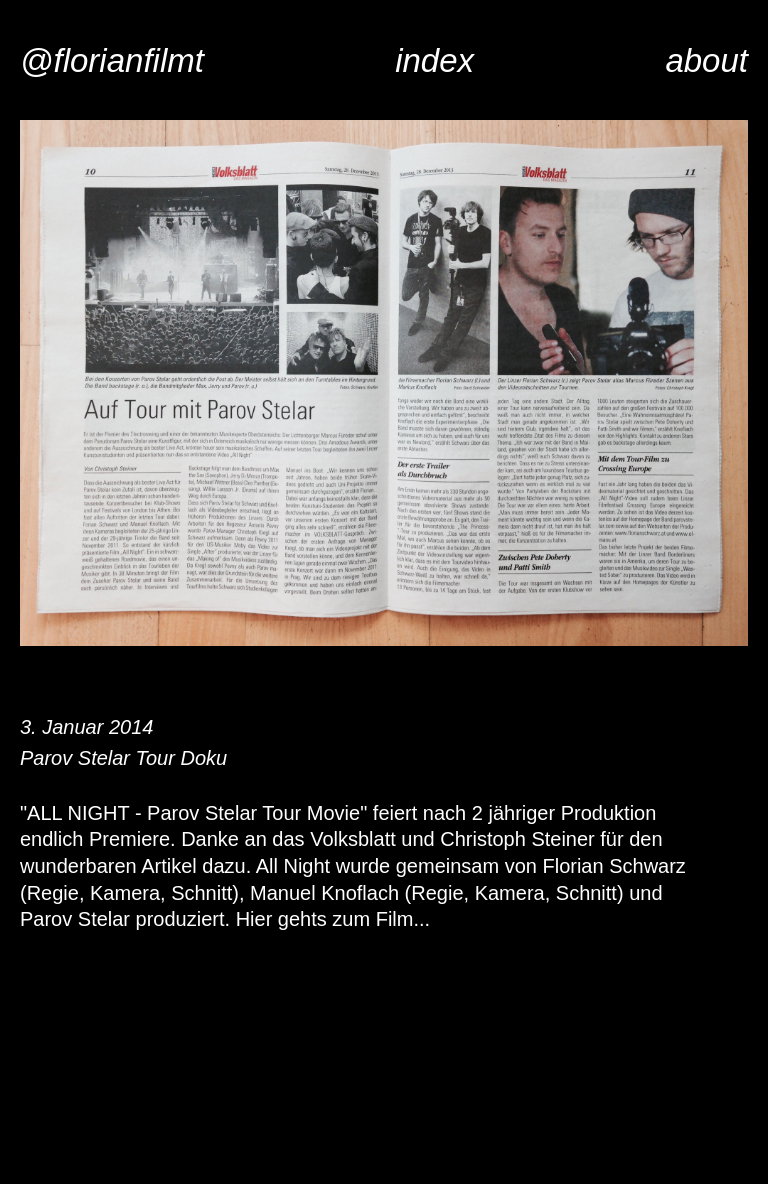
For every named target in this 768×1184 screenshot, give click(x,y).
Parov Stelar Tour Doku (123, 758)
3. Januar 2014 (86, 727)
